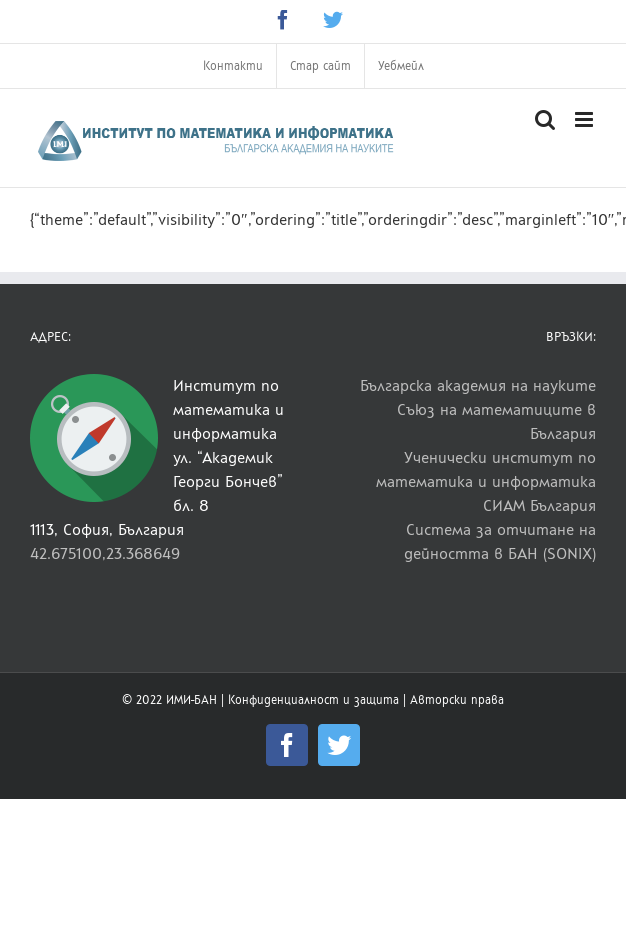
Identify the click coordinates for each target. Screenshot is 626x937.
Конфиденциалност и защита (313, 700)
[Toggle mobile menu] (585, 119)
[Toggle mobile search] (545, 119)
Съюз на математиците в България (496, 421)
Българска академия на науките (478, 385)
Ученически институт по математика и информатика (486, 469)
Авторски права (457, 700)
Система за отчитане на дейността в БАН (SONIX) (500, 541)
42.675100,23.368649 (105, 553)
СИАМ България (539, 505)
